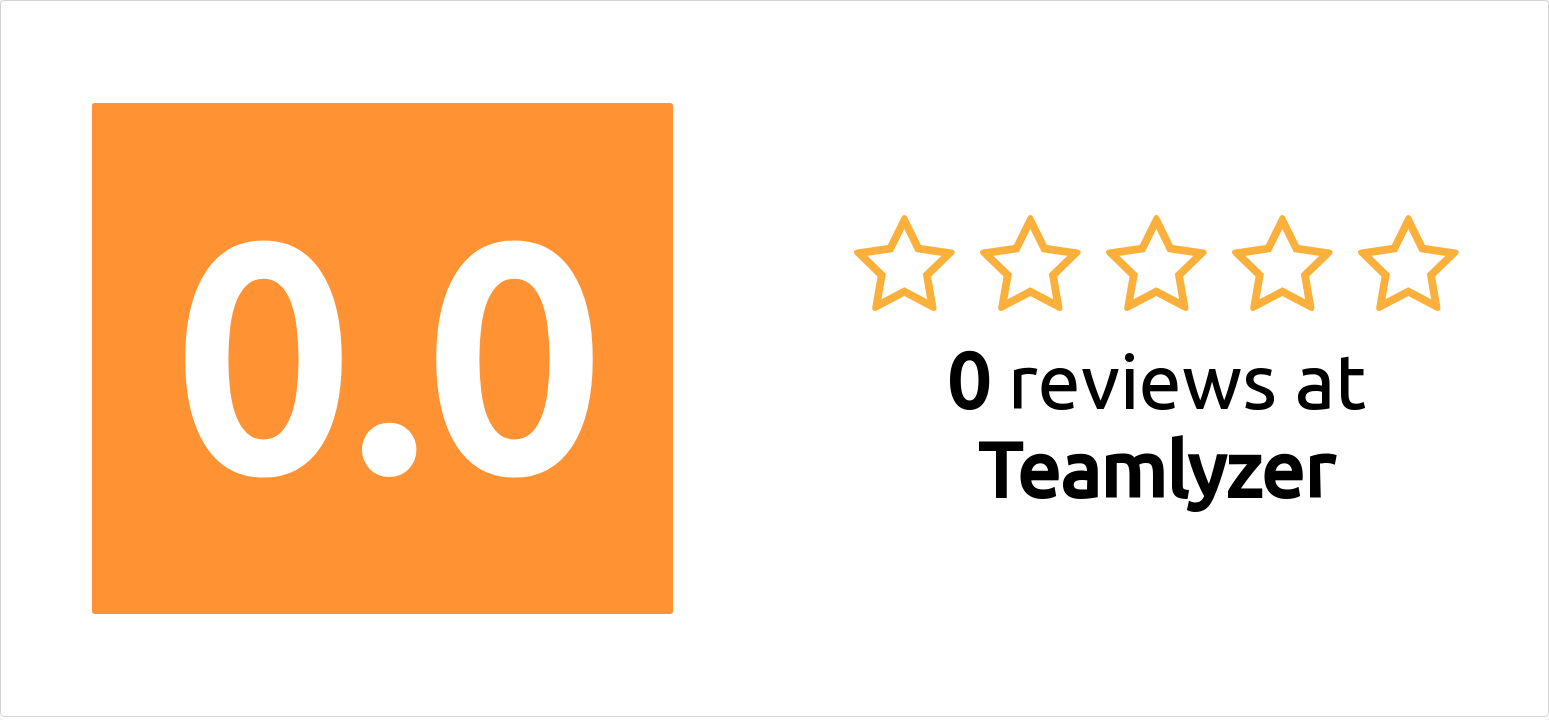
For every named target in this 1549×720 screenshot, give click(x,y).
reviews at (1156, 425)
